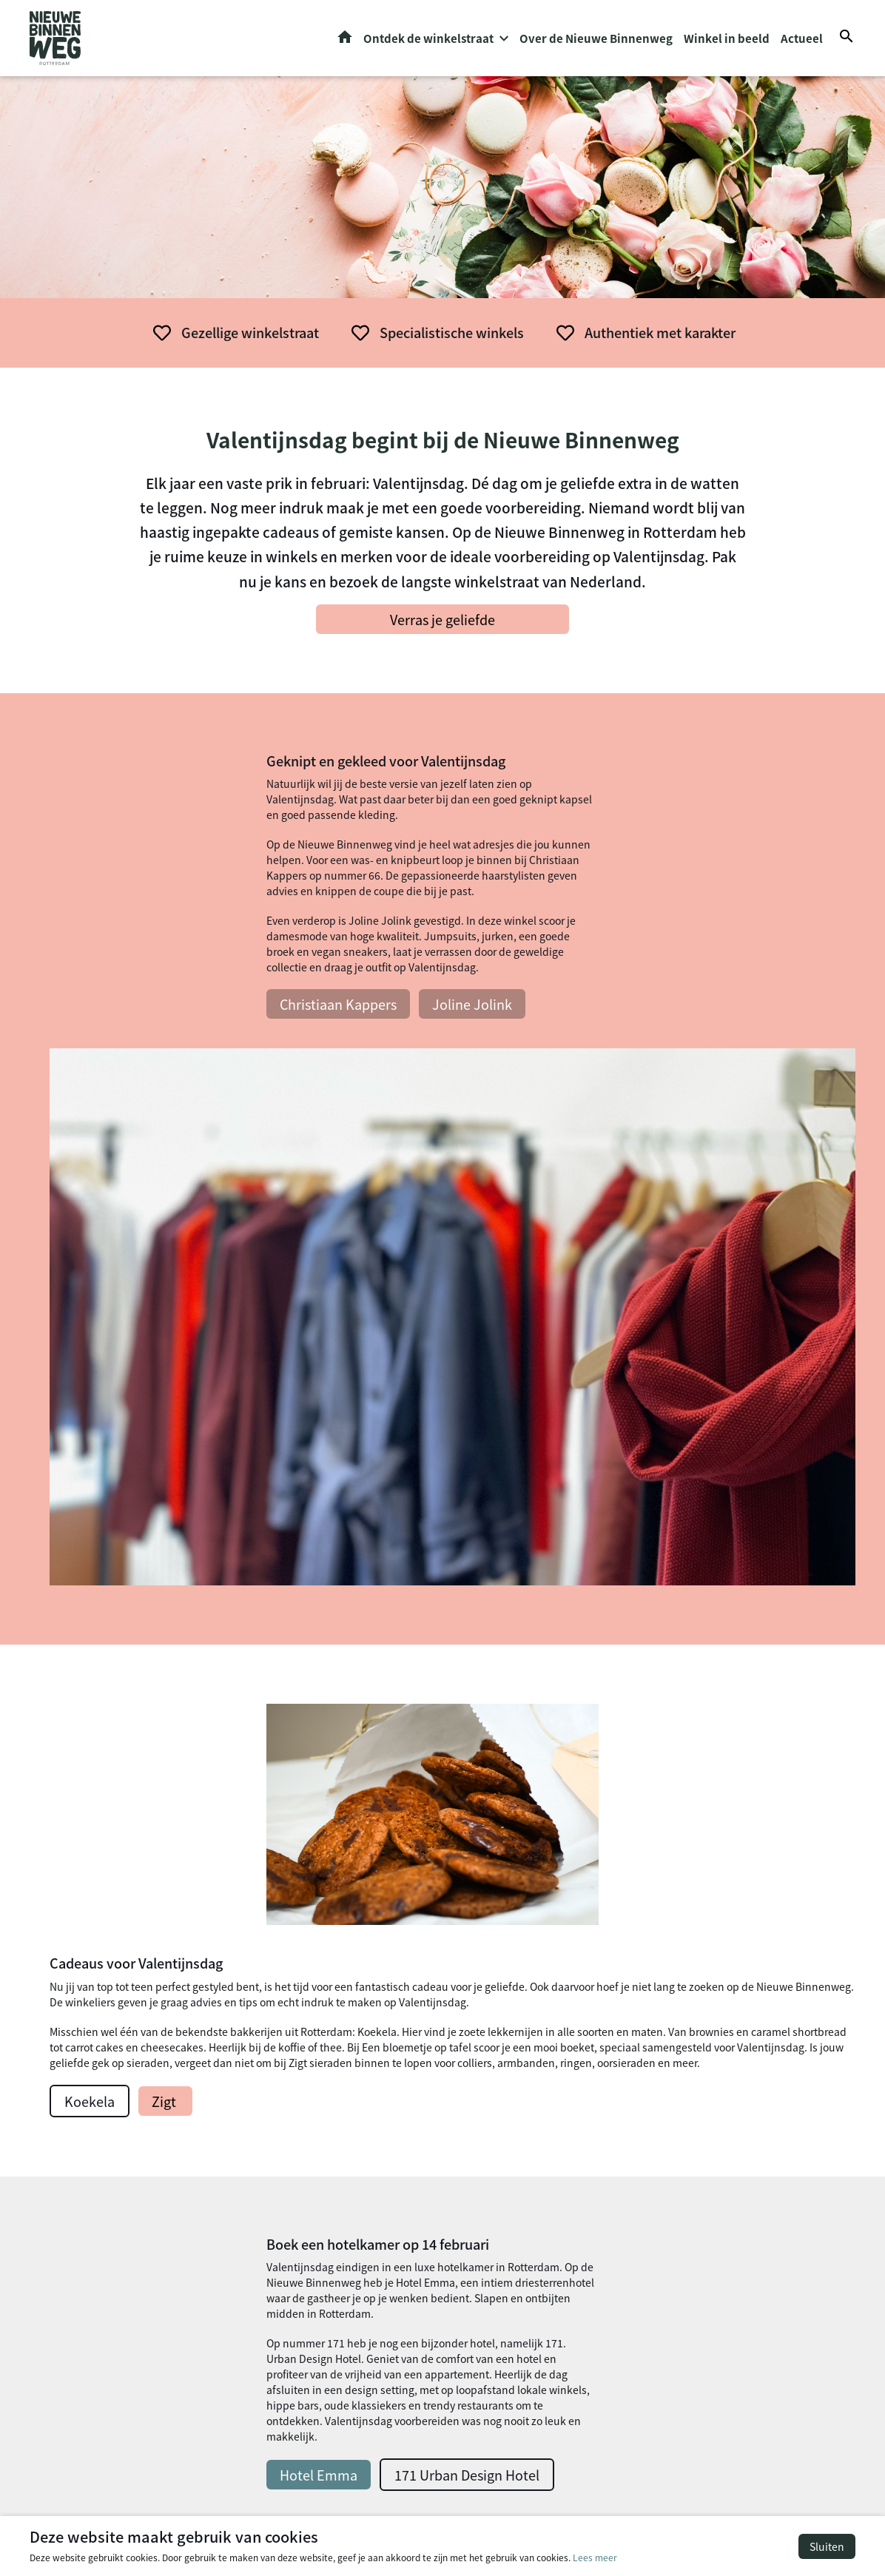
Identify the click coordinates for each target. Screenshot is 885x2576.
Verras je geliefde (442, 624)
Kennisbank (501, 2135)
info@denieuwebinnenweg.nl (744, 2121)
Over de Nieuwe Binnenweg (596, 41)
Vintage (490, 2371)
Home (344, 40)
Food (270, 2169)
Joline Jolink (306, 1031)
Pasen (487, 2185)
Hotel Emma (153, 1808)
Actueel (802, 41)
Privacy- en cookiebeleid (796, 2500)
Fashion (277, 2119)
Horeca (275, 2135)
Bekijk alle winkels (442, 1936)
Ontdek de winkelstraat (428, 41)
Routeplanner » (708, 2138)
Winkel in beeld (727, 41)
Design (275, 2152)
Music (272, 2186)
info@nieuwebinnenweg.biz (740, 2189)
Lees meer (595, 2557)
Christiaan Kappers (172, 1031)
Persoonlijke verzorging (315, 2102)
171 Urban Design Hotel (301, 1808)
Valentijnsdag (507, 2168)
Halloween (498, 2151)
